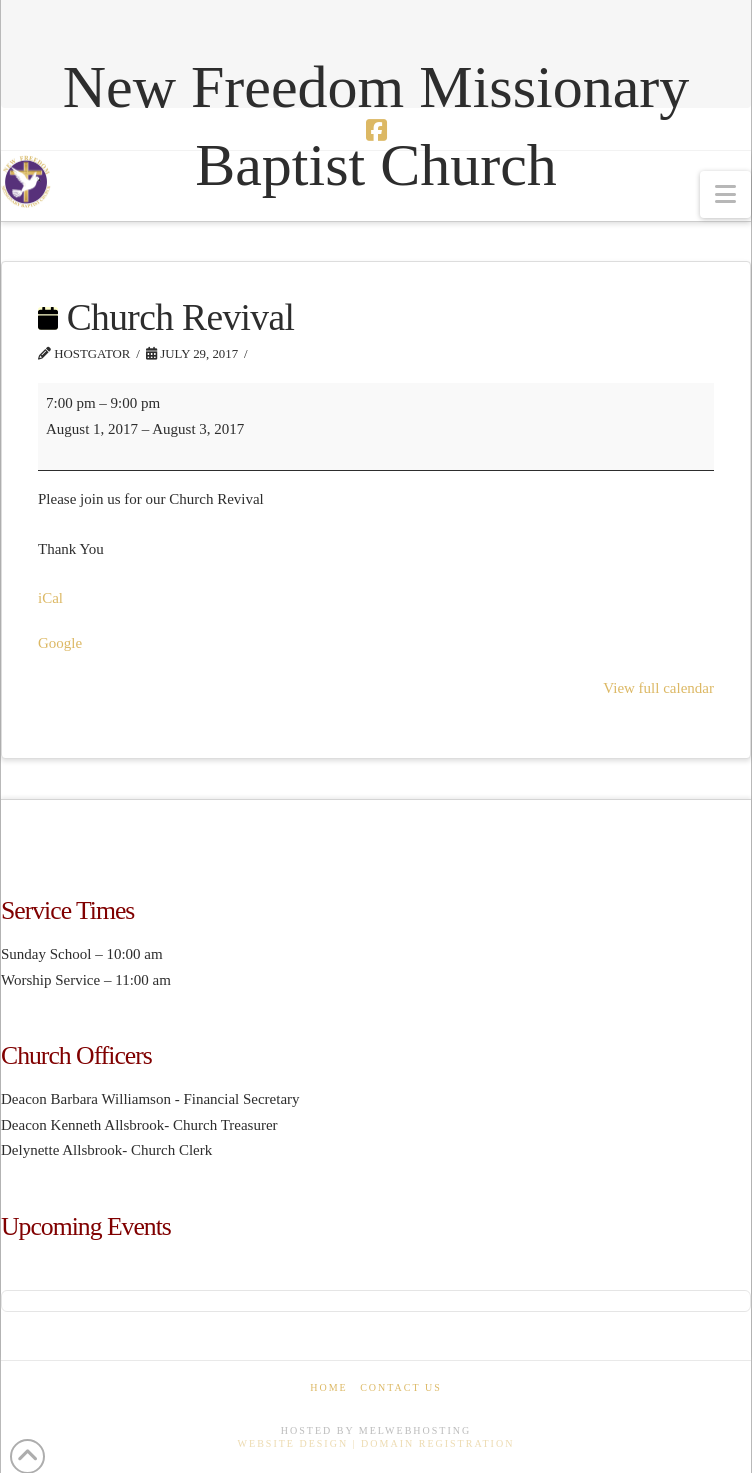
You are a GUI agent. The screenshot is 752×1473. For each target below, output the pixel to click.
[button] (725, 194)
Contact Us (401, 1387)
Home (328, 1387)
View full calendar (658, 688)
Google (60, 643)
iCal (50, 598)
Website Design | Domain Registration (376, 1443)
